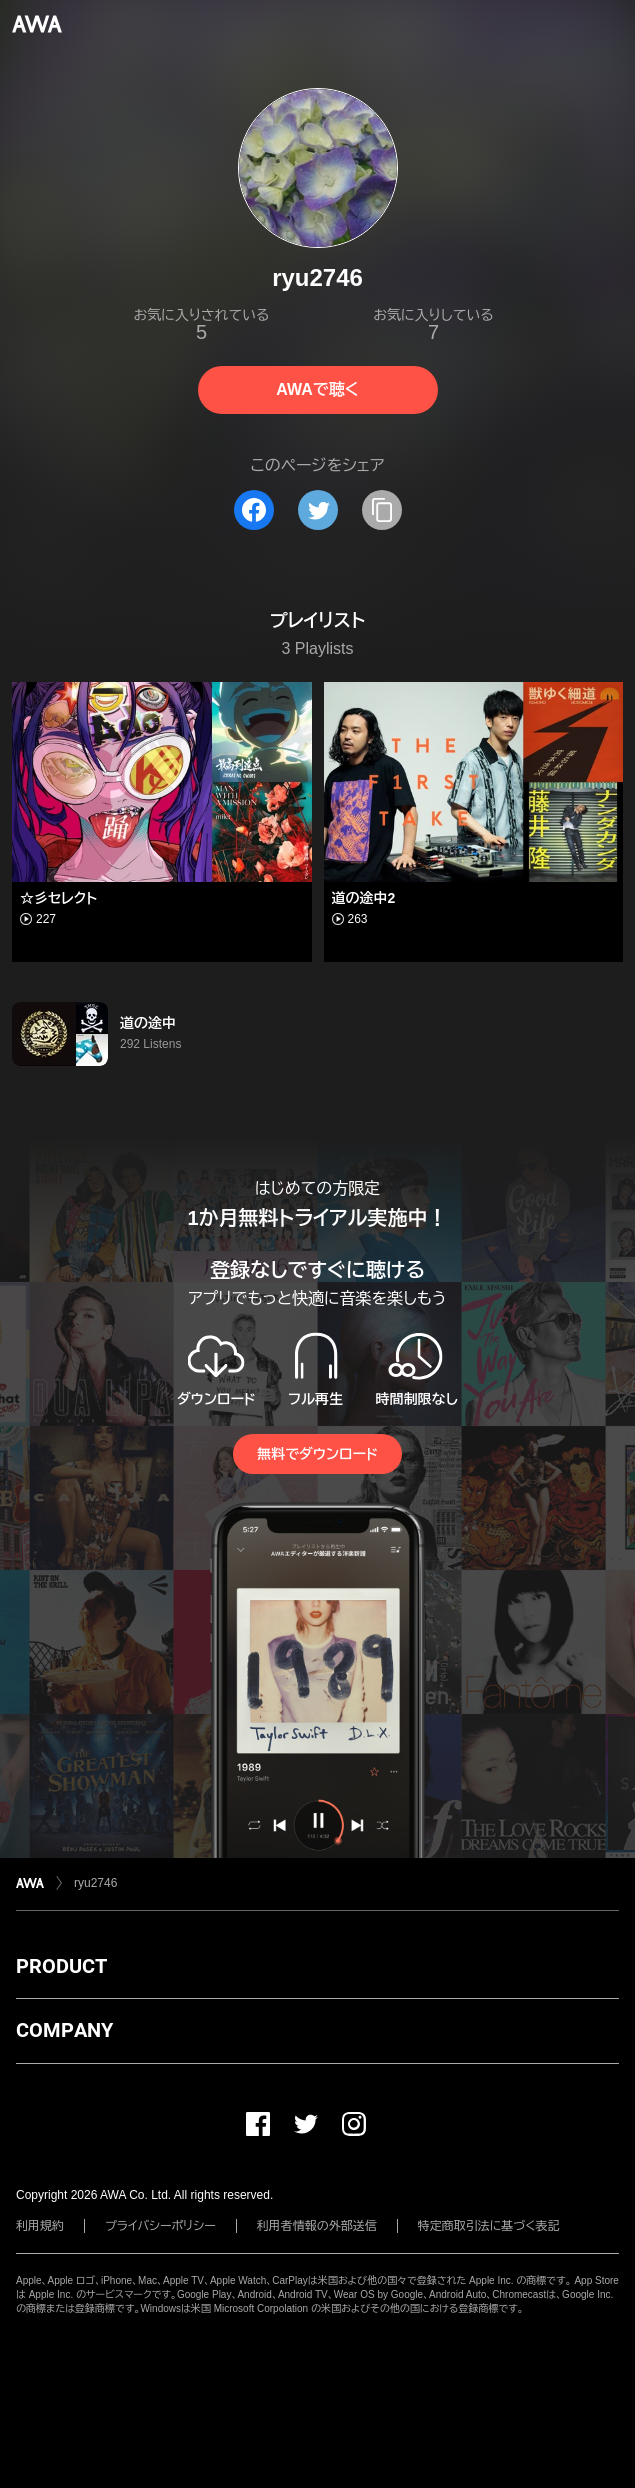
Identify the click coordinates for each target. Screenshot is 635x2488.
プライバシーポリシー (160, 2226)
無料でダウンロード (317, 1454)
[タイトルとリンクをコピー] (382, 510)
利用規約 (40, 2226)
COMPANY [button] (64, 2030)
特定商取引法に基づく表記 (489, 2226)
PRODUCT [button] (61, 1966)
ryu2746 (95, 1883)
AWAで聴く (317, 389)
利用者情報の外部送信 (317, 2226)
